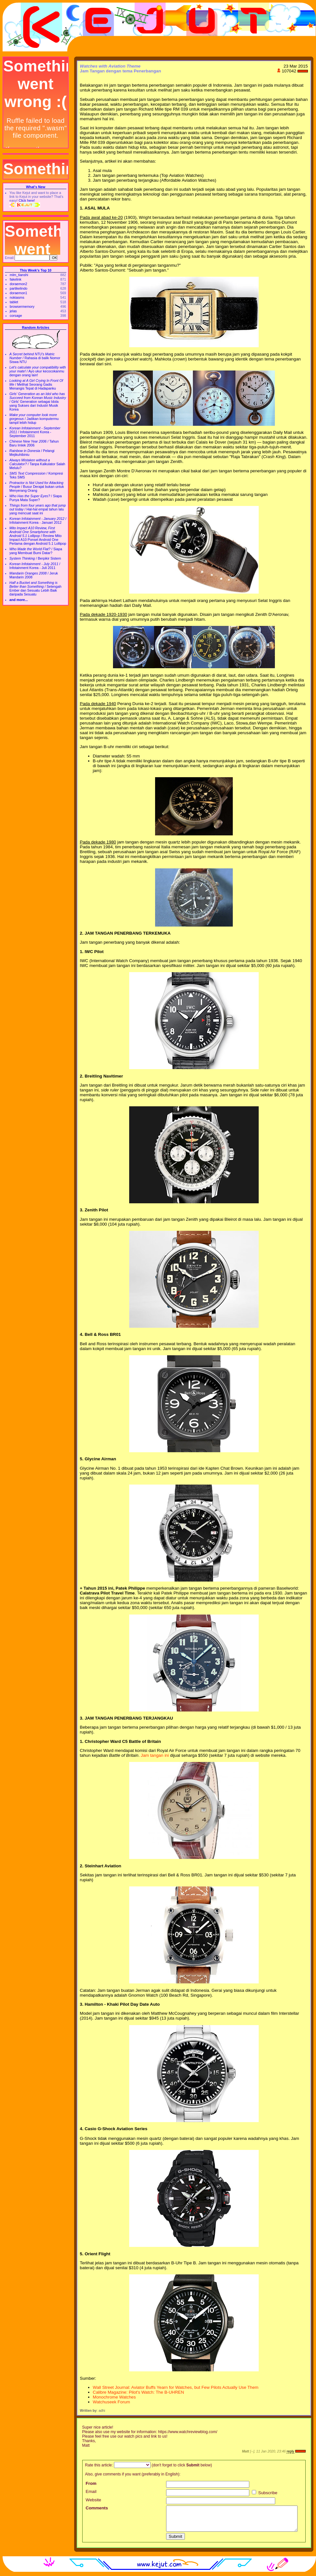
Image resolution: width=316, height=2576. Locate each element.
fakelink (15, 279)
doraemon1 (18, 293)
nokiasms (17, 297)
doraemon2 (18, 284)
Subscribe (264, 2492)
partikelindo (19, 288)
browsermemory (22, 306)
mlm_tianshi (19, 275)
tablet (14, 302)
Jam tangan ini (155, 1755)
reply (290, 2451)
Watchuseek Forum (111, 2401)
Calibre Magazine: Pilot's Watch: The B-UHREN (138, 2392)
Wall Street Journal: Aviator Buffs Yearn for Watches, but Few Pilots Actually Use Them (176, 2387)
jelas (13, 311)
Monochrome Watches (114, 2397)
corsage (16, 315)
